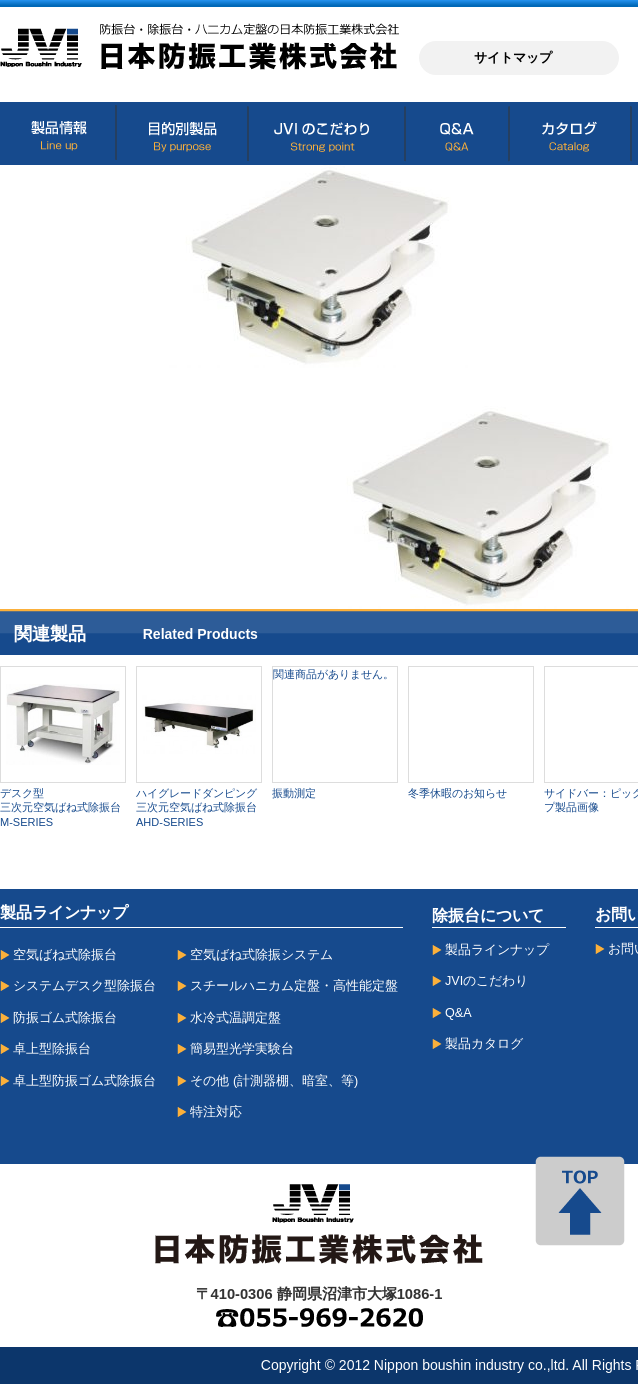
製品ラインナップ (497, 950)
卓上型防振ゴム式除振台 (84, 1081)
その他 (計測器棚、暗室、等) (274, 1081)
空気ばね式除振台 (65, 955)
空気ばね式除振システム (261, 955)
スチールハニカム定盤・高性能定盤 (294, 986)
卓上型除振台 (52, 1049)
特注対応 (216, 1112)
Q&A (458, 1013)
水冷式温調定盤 (235, 1018)
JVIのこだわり (486, 981)
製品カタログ (484, 1044)
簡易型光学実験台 (242, 1049)
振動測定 (294, 793)
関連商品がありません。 (333, 674)
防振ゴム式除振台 (65, 1018)
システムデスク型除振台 (84, 986)
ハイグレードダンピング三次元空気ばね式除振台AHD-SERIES (196, 807)
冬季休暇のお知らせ (457, 793)
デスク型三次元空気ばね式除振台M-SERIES (60, 807)
